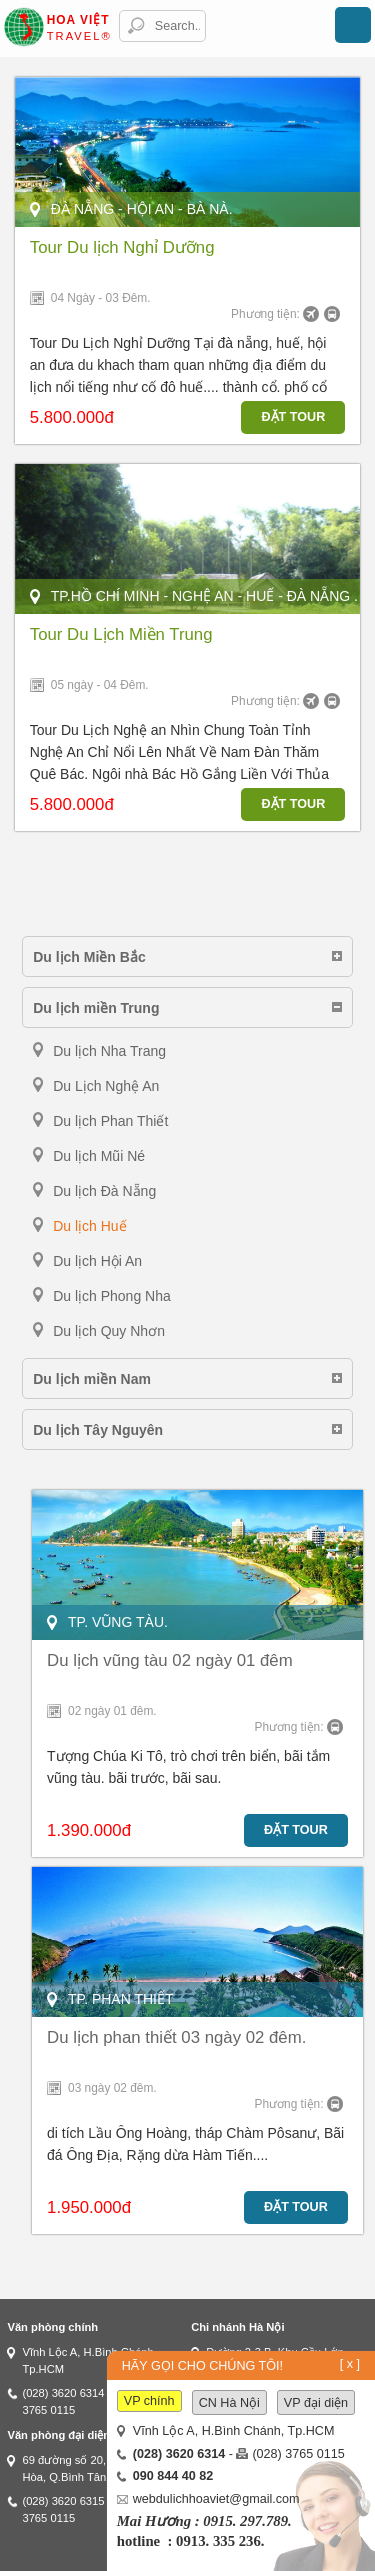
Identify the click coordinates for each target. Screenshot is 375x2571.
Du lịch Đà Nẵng (104, 1191)
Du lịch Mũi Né (99, 1156)
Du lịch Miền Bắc (89, 957)
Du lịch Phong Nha (112, 1296)
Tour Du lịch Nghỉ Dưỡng (122, 247)
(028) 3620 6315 (63, 2501)
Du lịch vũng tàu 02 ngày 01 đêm (170, 1660)
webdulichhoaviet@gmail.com (216, 2499)
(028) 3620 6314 (63, 2393)
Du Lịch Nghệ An (106, 1086)
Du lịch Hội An (97, 1261)
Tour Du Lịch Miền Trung (121, 634)
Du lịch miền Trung (96, 1008)
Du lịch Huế (89, 1226)
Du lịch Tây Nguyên (98, 1430)
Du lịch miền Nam (92, 1379)
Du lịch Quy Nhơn (109, 1331)
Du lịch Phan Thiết (110, 1121)
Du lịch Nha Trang (109, 1051)
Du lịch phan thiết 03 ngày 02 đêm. (176, 2037)
